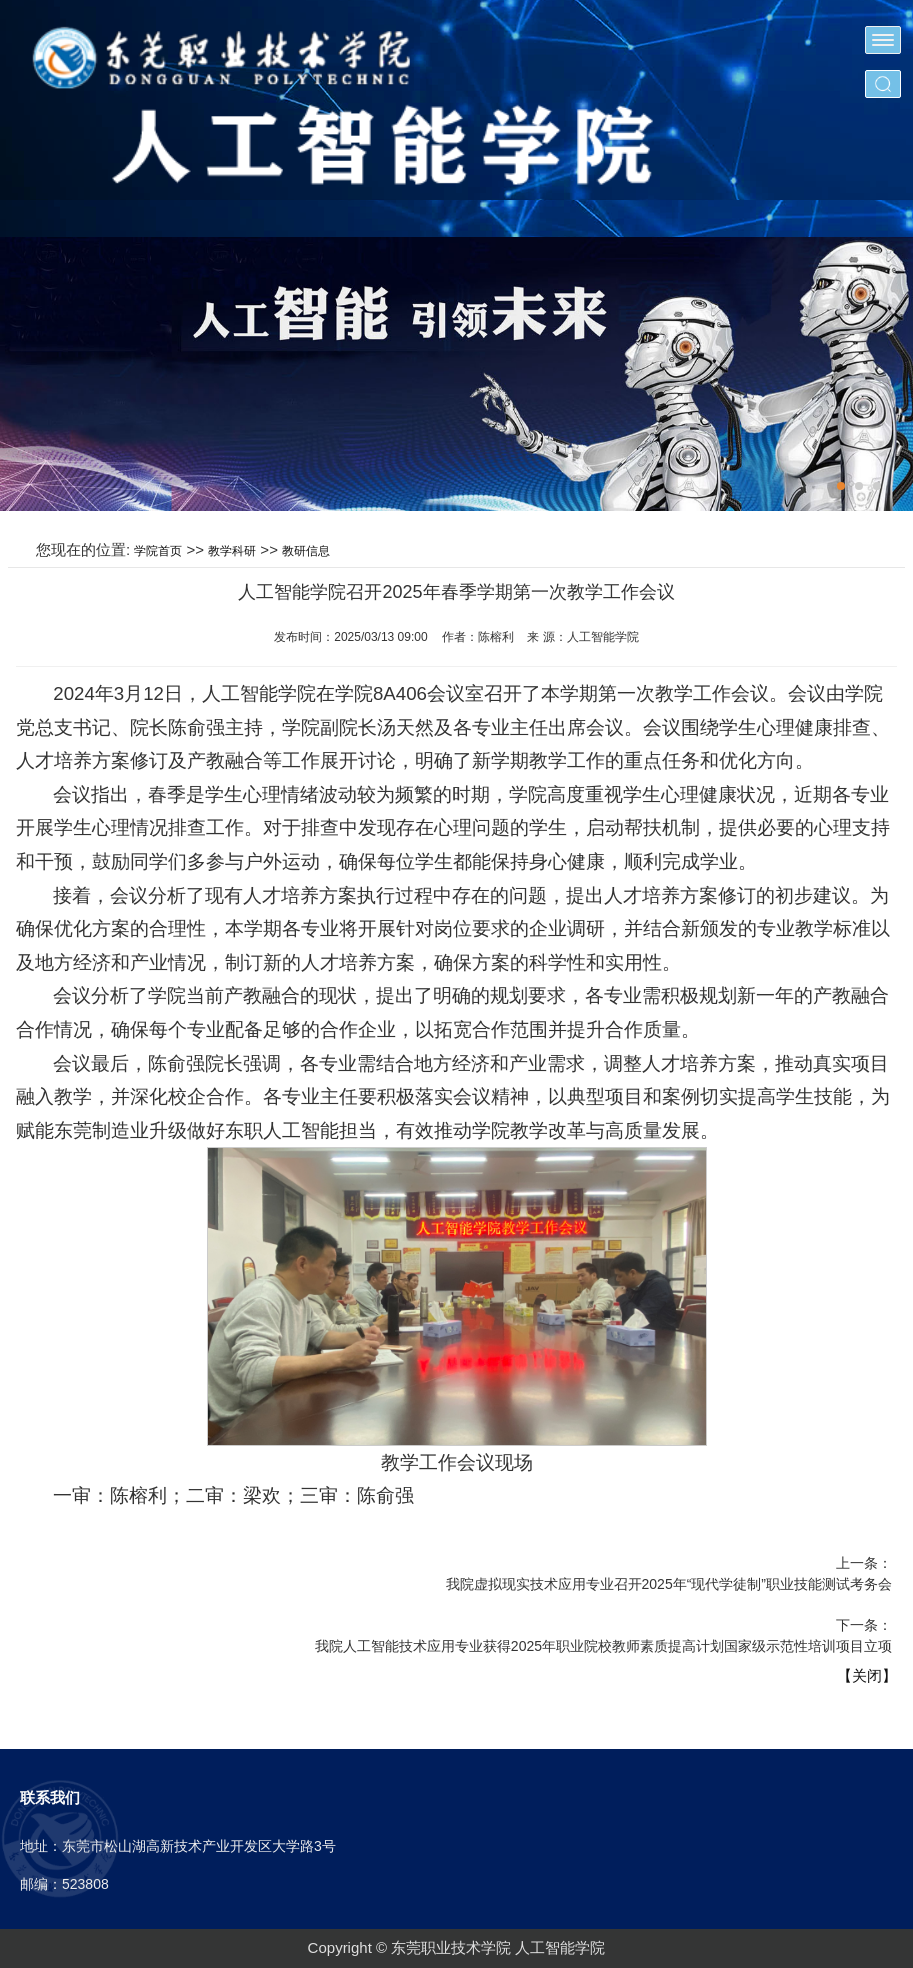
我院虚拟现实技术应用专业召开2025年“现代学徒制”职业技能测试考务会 (669, 1584)
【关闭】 (867, 1675)
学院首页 (158, 551)
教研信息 (306, 551)
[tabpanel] (456, 374)
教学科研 (232, 551)
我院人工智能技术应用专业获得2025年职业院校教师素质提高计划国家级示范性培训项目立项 (603, 1646)
